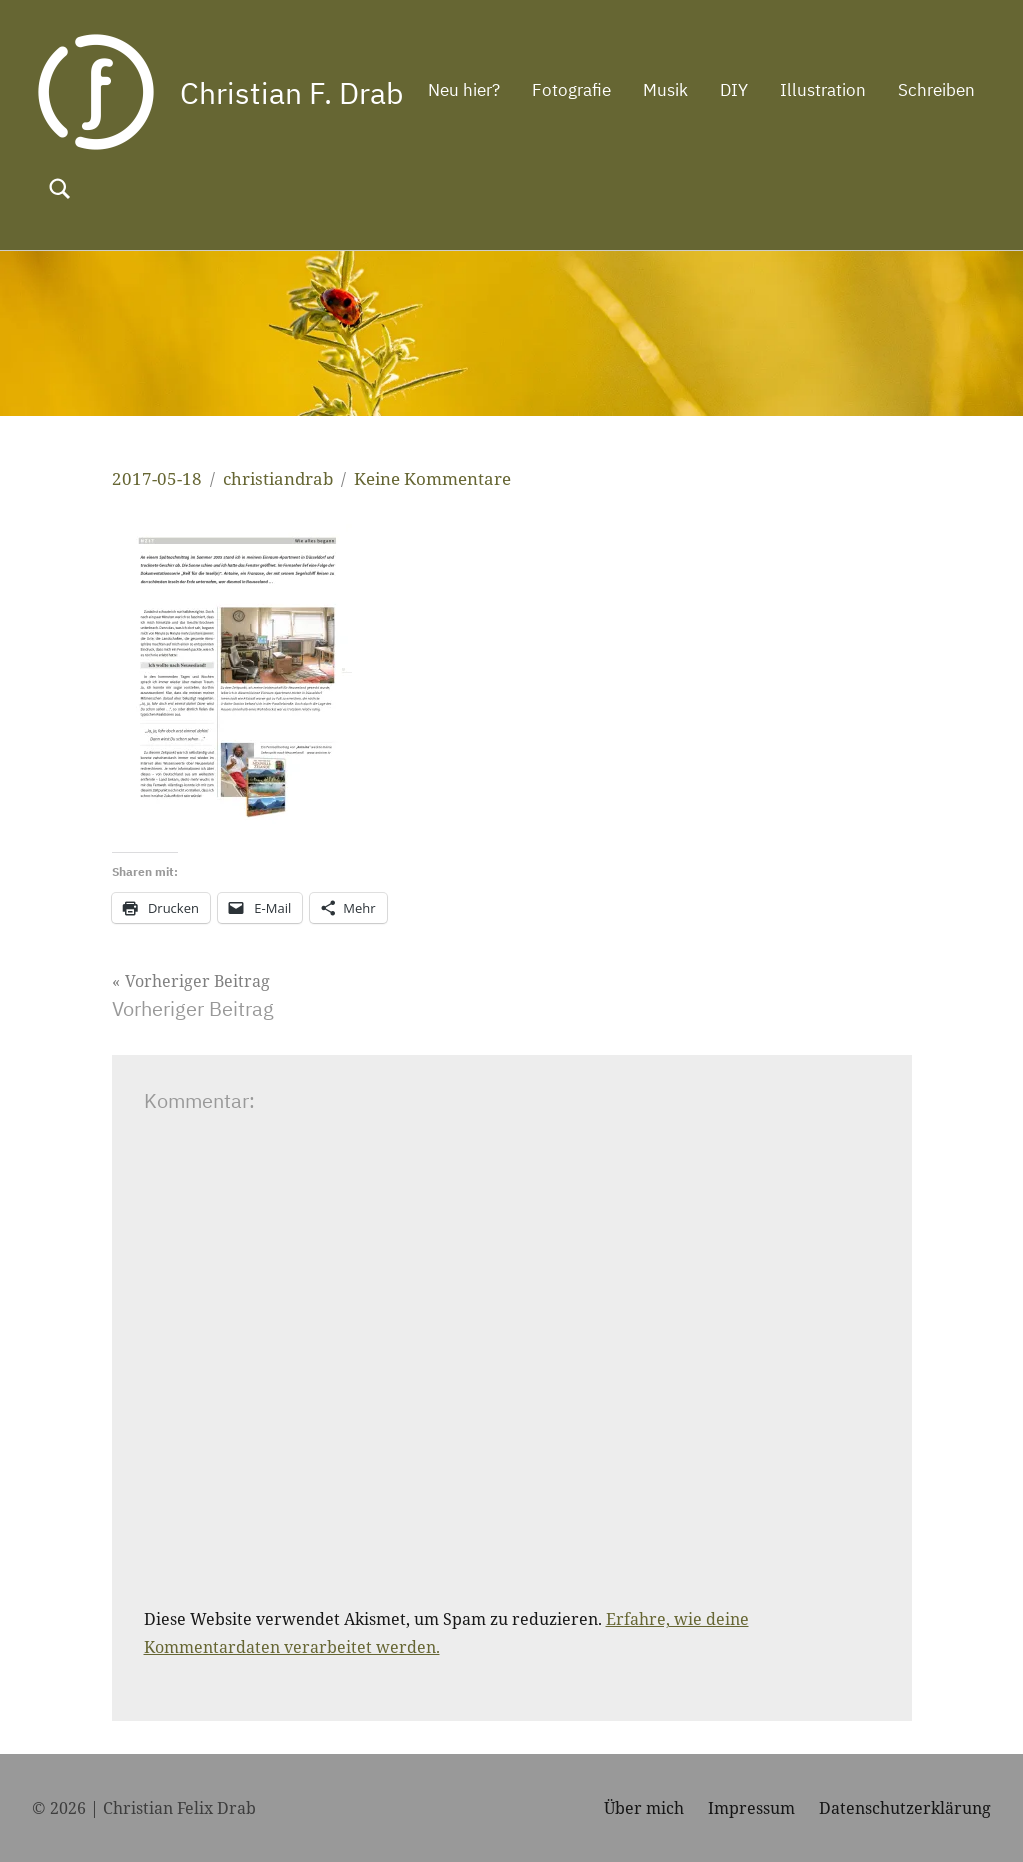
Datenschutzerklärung (905, 1808)
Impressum (751, 1808)
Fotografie (515, 187)
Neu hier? (408, 187)
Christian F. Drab (298, 92)
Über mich (644, 1808)
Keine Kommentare (432, 478)
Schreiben (880, 187)
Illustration (767, 187)
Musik (609, 187)
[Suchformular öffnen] (963, 189)
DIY (678, 187)
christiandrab (278, 478)
